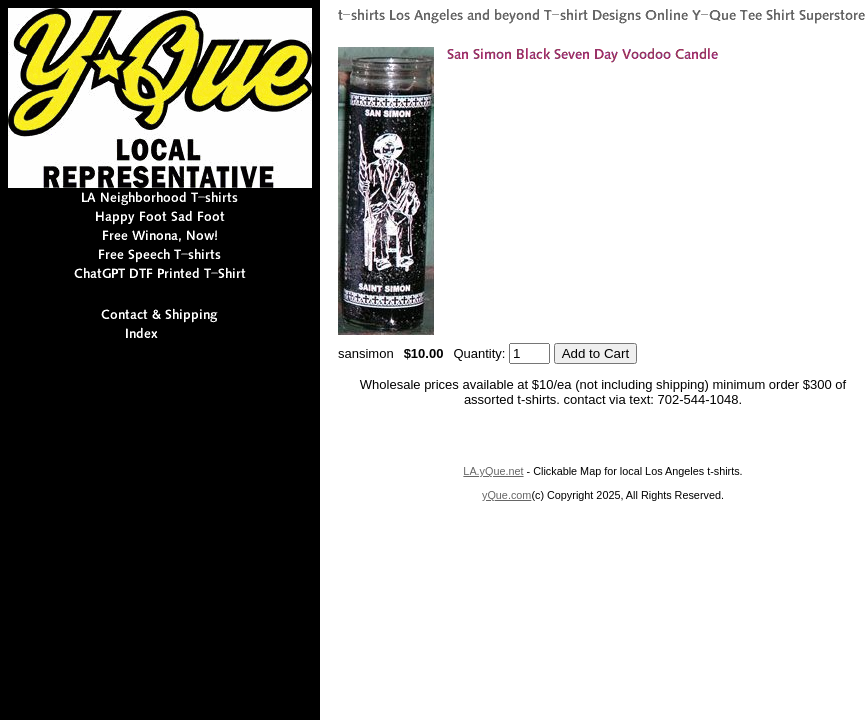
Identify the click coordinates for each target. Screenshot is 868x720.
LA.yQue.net (493, 471)
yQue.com (506, 495)
